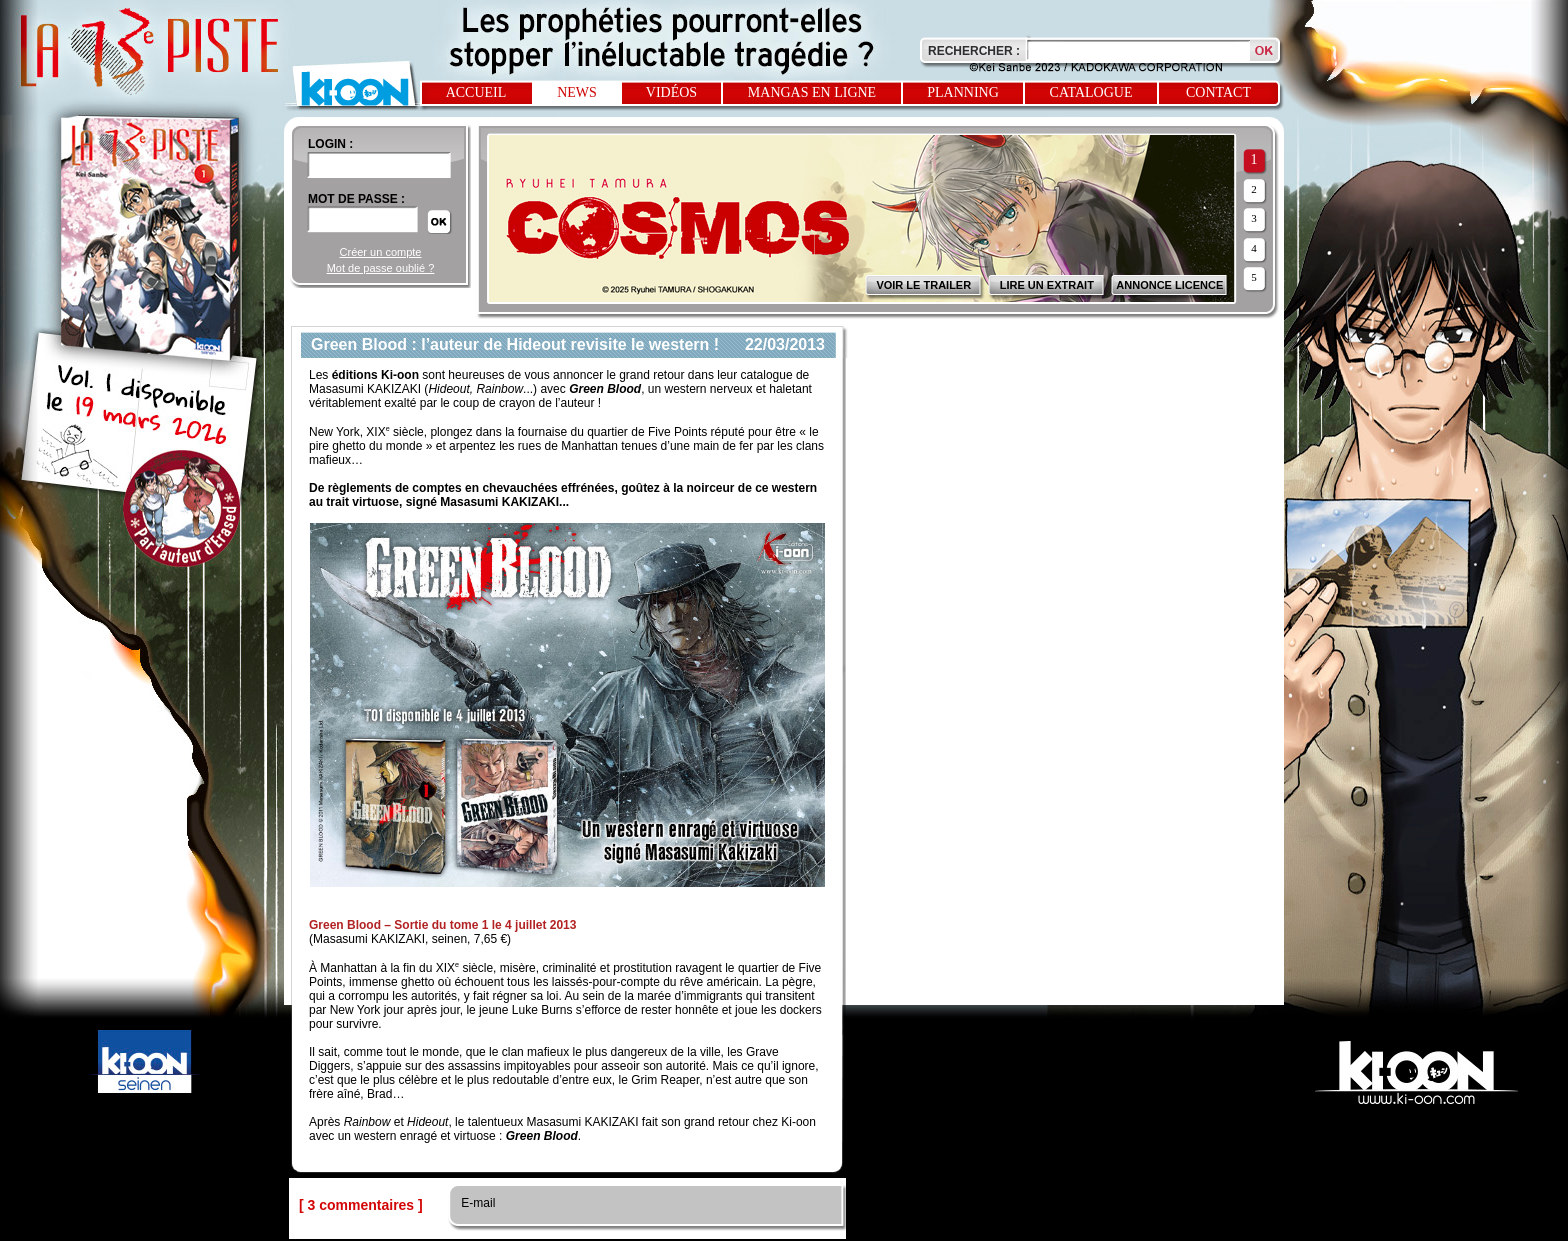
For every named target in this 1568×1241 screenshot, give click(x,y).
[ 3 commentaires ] (361, 1205)
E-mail (476, 1203)
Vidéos (671, 92)
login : (330, 144)
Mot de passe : (356, 199)
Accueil (476, 92)
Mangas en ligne (812, 92)
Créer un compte (381, 252)
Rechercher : (974, 51)
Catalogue (1091, 92)
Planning (963, 92)
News (577, 92)
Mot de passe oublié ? (381, 268)
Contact (1218, 92)
